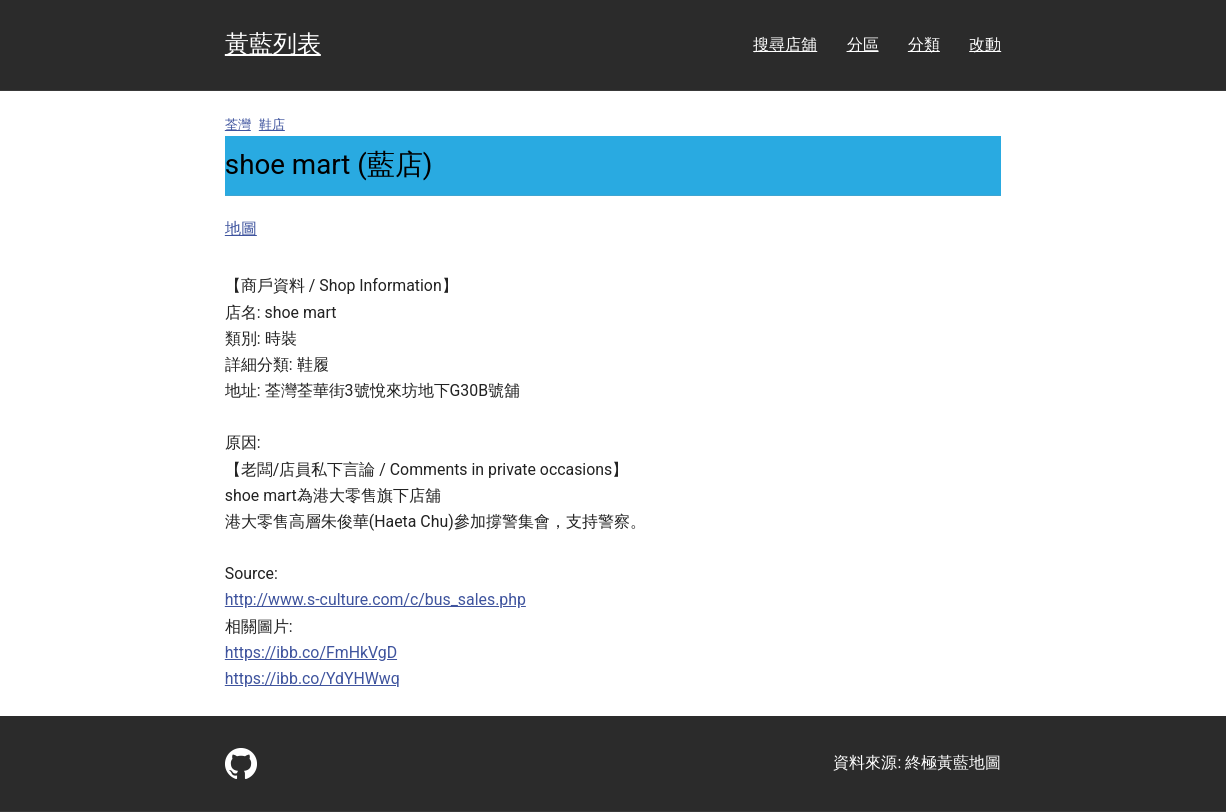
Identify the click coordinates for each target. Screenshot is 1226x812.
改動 (985, 44)
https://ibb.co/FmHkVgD (311, 652)
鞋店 (272, 124)
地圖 (241, 228)
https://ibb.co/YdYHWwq (312, 678)
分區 (863, 44)
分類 (924, 44)
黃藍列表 (273, 44)
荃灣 (238, 124)
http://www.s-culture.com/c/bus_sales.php (375, 599)
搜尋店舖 (785, 44)
